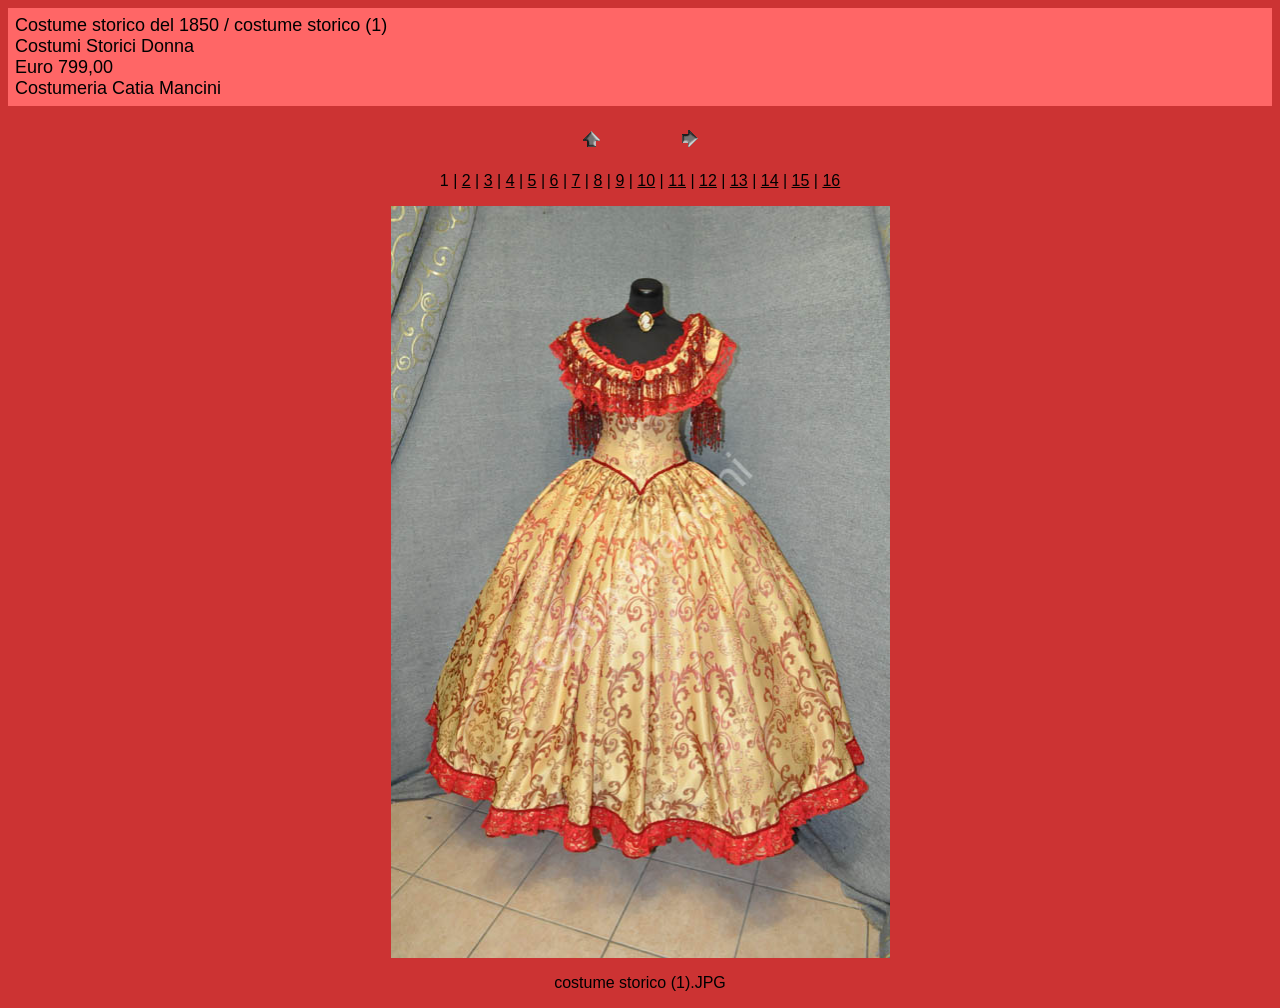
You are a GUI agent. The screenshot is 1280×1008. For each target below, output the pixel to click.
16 (831, 180)
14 (770, 180)
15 (801, 180)
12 (708, 180)
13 (739, 180)
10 (646, 180)
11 (677, 180)
